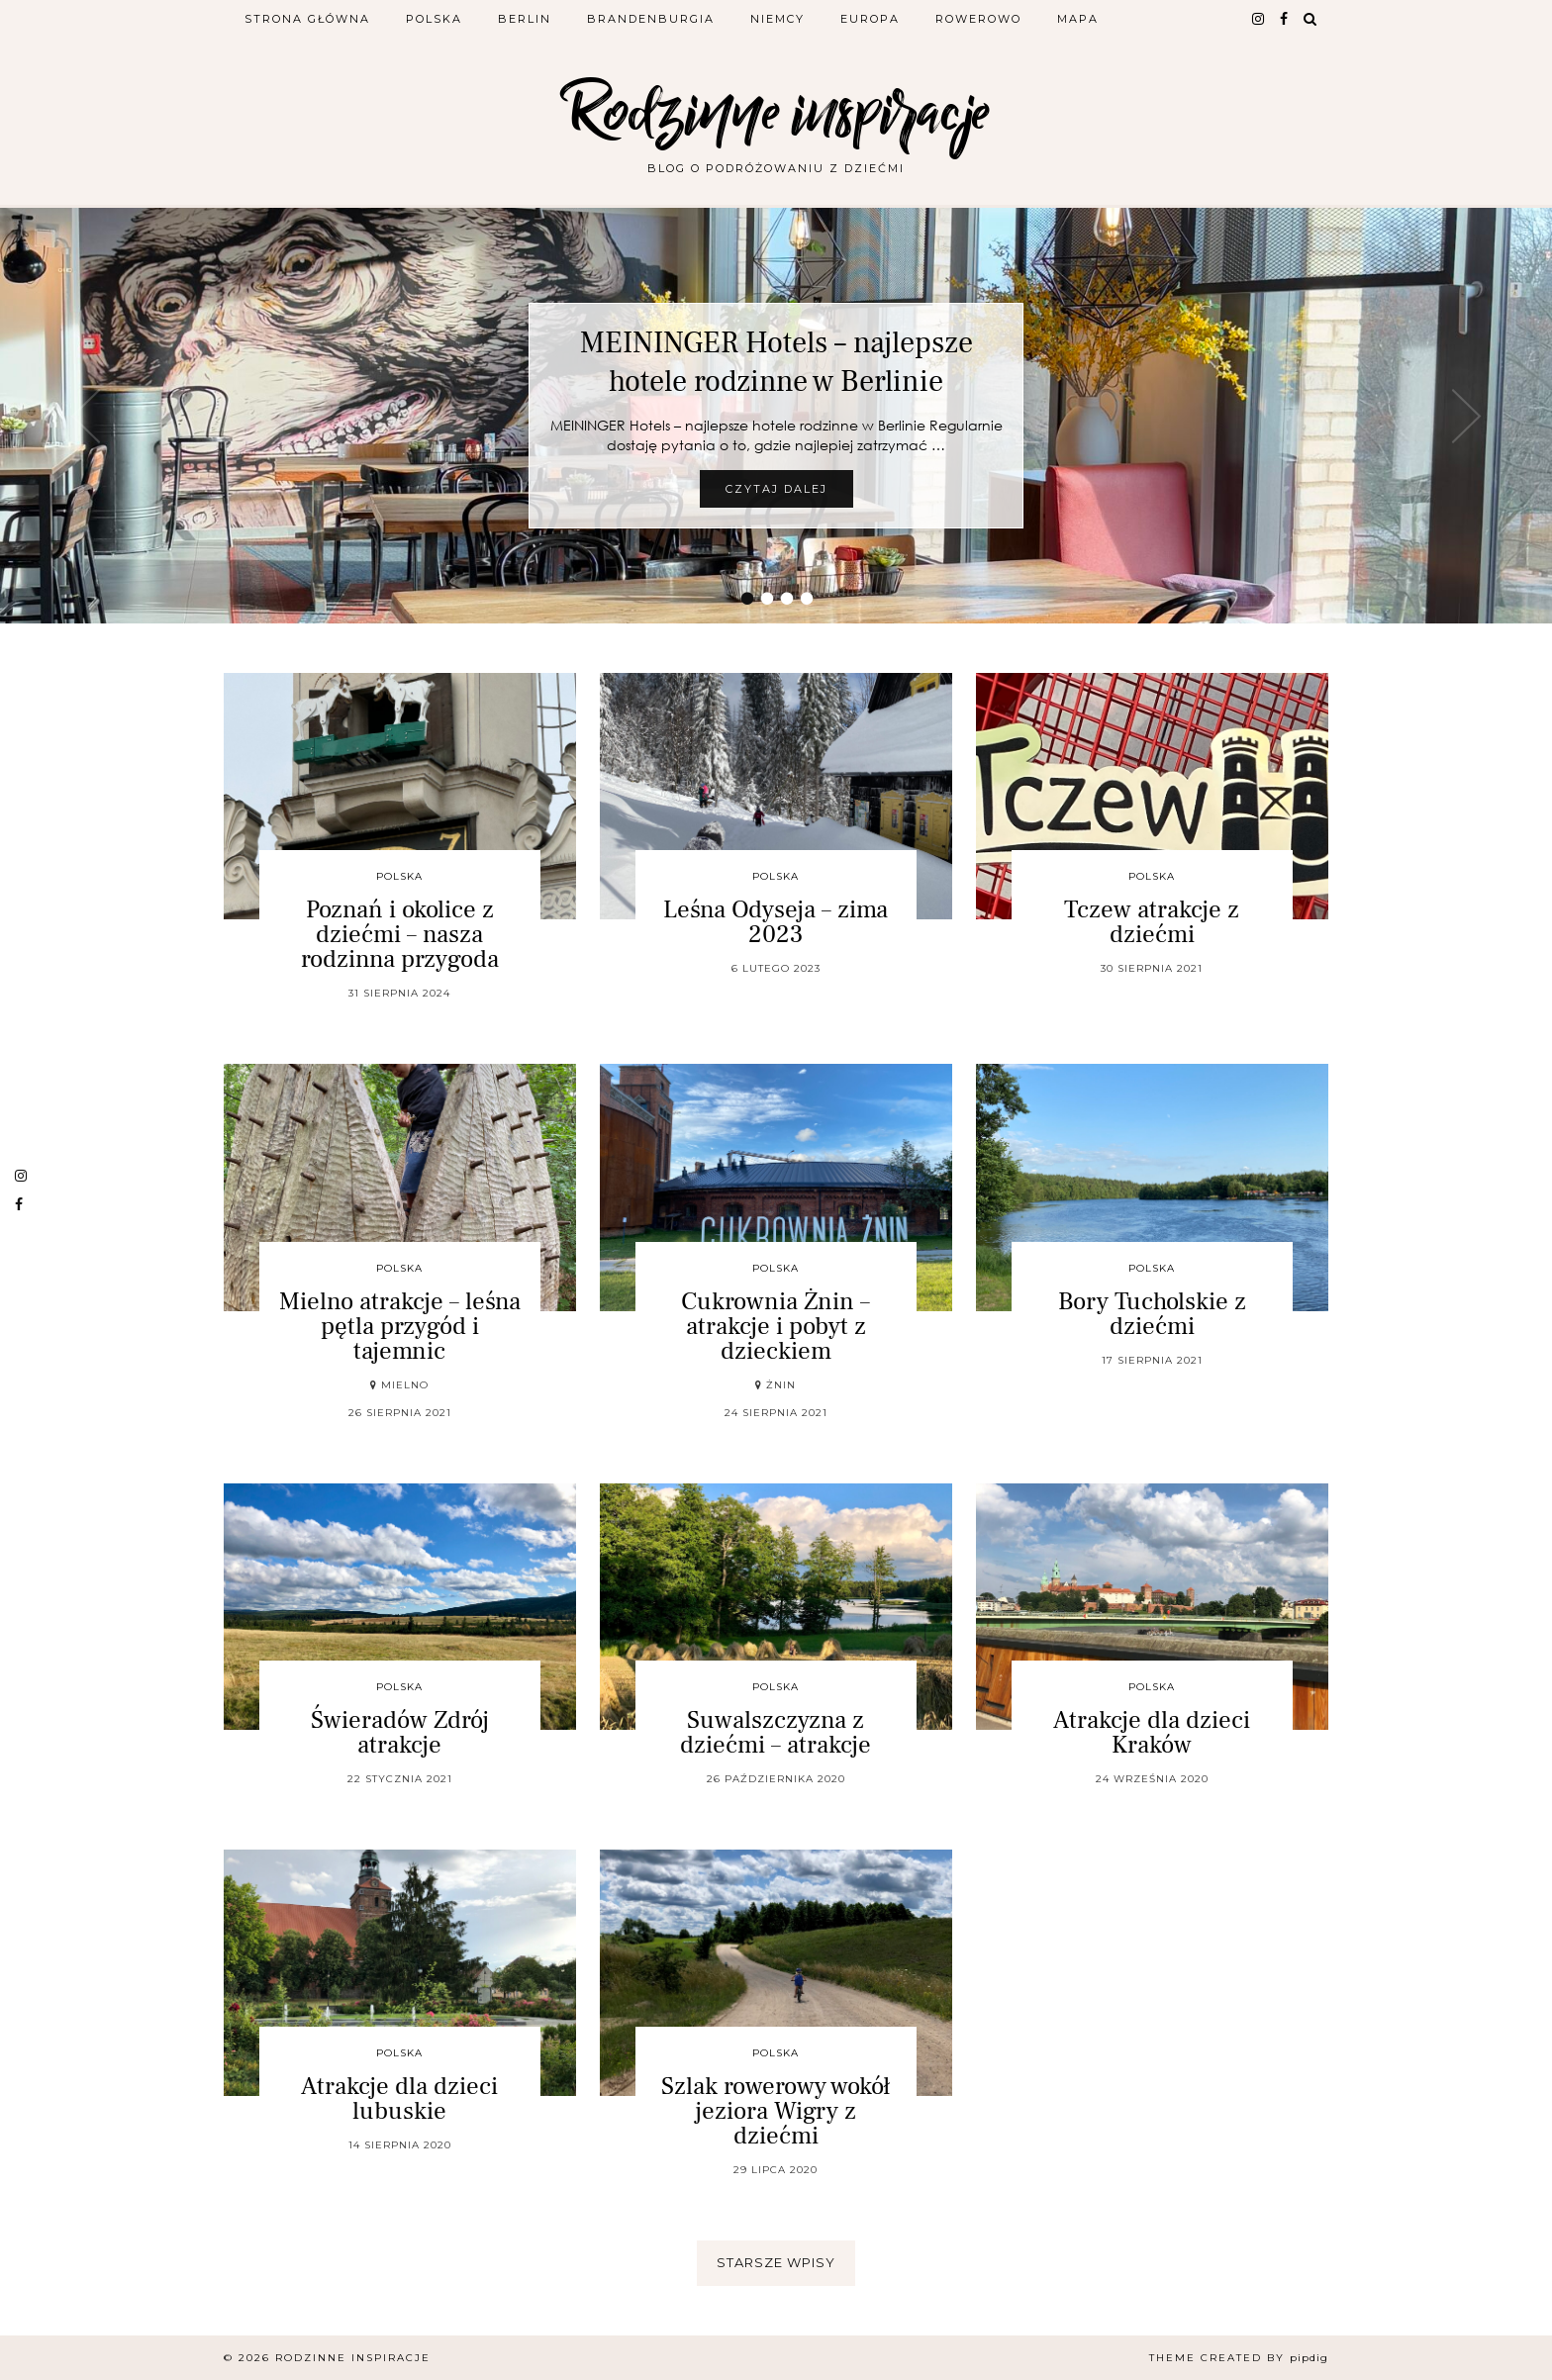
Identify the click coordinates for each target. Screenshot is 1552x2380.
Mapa (1078, 19)
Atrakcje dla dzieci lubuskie (399, 2098)
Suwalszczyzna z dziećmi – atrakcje (775, 1732)
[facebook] (1285, 19)
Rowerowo (978, 19)
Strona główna (307, 19)
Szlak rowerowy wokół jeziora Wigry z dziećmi (776, 2110)
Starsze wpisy (776, 2262)
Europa (870, 19)
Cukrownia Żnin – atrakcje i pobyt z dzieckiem (775, 1326)
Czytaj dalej (776, 489)
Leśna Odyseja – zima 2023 (775, 922)
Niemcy (777, 19)
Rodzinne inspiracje (776, 111)
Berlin (524, 19)
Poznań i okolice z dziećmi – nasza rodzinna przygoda (400, 934)
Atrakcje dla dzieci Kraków (1151, 1732)
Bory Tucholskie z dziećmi (1152, 1313)
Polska (434, 19)
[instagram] (1259, 19)
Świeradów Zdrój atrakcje (400, 1732)
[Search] (1311, 19)
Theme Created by (1238, 2357)
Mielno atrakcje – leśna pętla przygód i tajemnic (400, 1326)
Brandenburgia (651, 19)
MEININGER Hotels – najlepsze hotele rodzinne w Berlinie (776, 362)
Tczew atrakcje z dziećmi (1151, 922)
